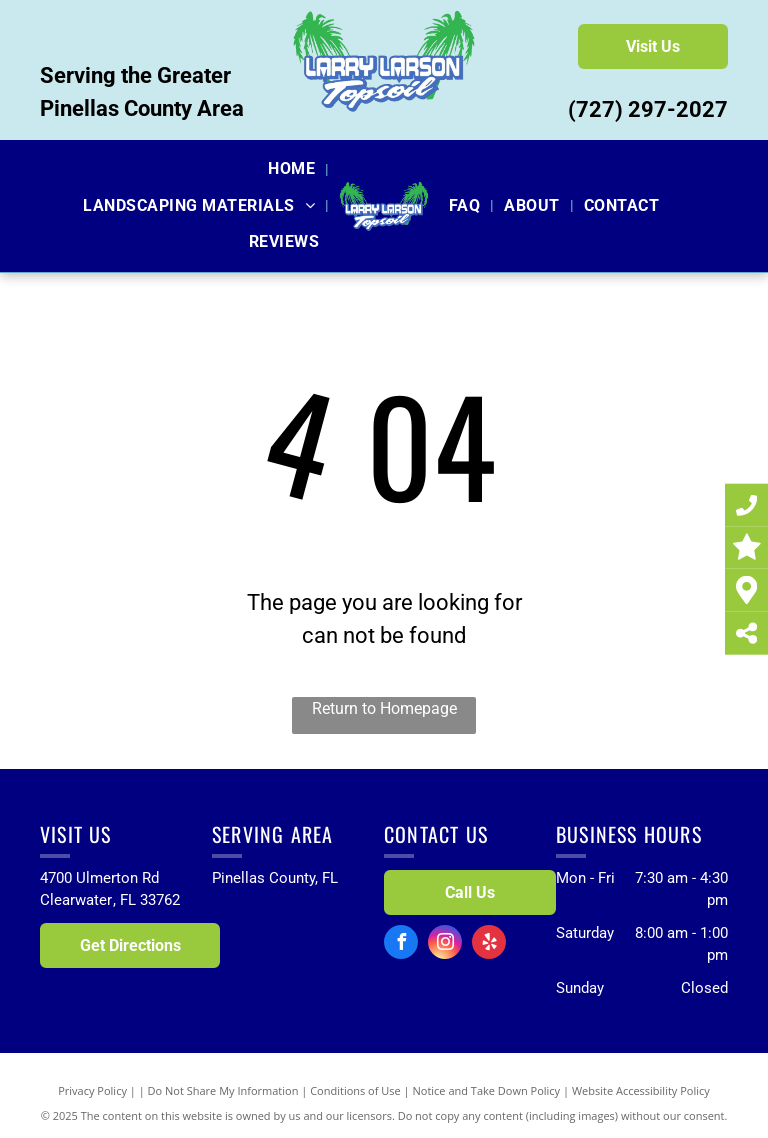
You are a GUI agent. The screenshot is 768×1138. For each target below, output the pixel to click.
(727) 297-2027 (648, 109)
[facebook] (401, 944)
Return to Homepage (384, 708)
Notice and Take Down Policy (487, 1090)
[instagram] (445, 944)
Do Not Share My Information (223, 1090)
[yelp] (489, 944)
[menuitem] (293, 169)
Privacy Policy (92, 1090)
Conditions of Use (355, 1090)
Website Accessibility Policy (641, 1090)
